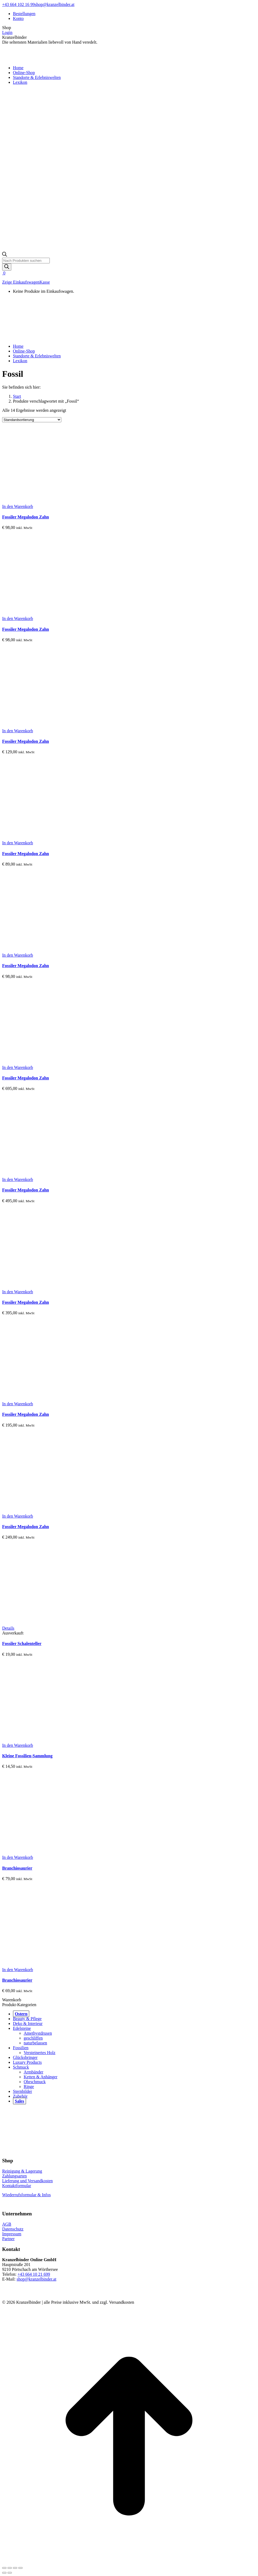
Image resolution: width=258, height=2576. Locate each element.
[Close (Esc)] (4, 2568)
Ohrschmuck (35, 2081)
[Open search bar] (4, 255)
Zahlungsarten (14, 2176)
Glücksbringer (25, 2057)
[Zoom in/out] (20, 2568)
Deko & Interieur (28, 2023)
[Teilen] (10, 2568)
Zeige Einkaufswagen (21, 282)
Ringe (29, 2086)
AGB (6, 2224)
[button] (17, 506)
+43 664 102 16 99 (18, 4)
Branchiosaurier (17, 1868)
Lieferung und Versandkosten (27, 2180)
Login (7, 32)
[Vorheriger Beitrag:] (4, 2573)
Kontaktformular (16, 2185)
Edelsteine (22, 2028)
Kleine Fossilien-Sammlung (27, 1756)
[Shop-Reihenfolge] (31, 419)
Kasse (45, 282)
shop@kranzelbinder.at (55, 4)
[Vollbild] (15, 2568)
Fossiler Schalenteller (21, 1643)
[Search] (6, 267)
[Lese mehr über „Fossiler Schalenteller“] (8, 1628)
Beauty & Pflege (27, 2018)
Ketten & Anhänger (40, 2077)
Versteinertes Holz (39, 2052)
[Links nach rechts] (10, 2573)
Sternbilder (22, 2091)
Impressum (11, 2234)
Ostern (21, 2014)
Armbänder (33, 2072)
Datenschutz (12, 2229)
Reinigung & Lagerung (22, 2171)
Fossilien (21, 2047)
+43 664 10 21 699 (33, 2274)
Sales (19, 2101)
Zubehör (20, 2096)
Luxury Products (27, 2062)
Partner (8, 2238)
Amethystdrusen (38, 2033)
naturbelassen (35, 2043)
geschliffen (33, 2038)
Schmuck (21, 2067)
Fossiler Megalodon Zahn (25, 517)
